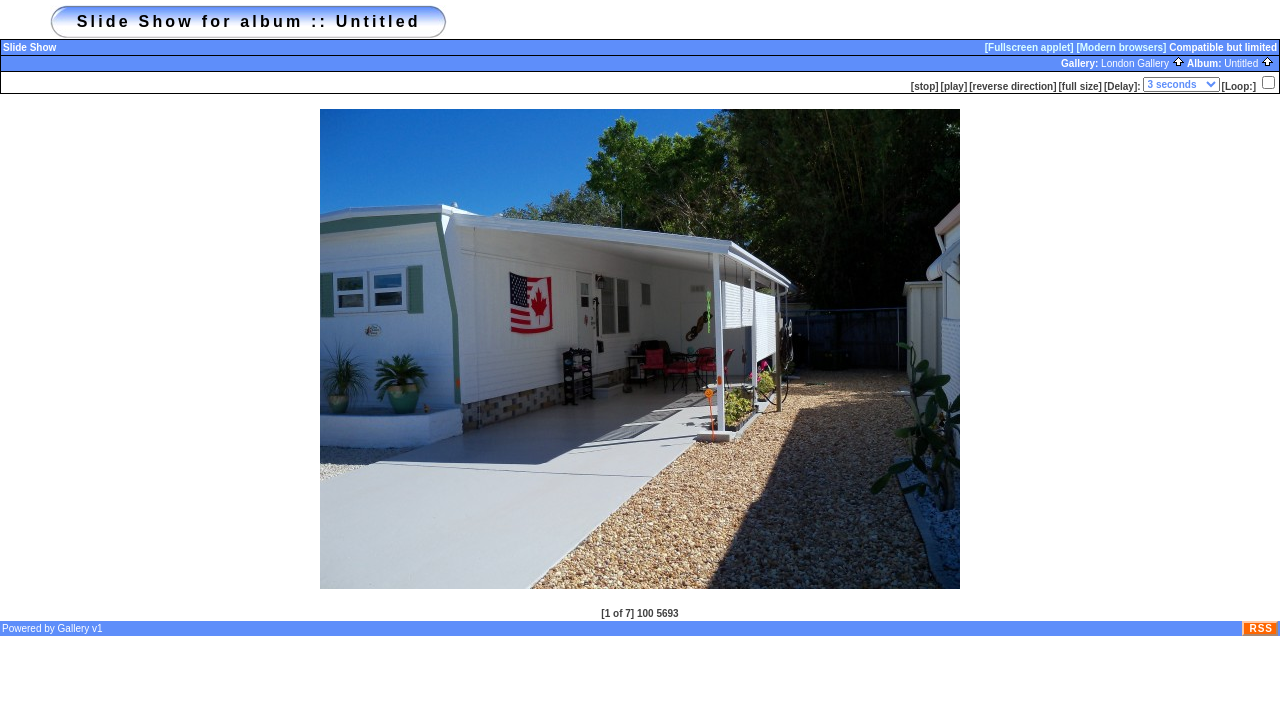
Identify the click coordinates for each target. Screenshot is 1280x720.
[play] (954, 86)
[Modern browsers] (1121, 47)
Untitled (1249, 63)
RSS (1261, 628)
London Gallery (1143, 63)
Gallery (74, 628)
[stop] (925, 86)
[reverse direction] (1012, 86)
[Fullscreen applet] (1029, 47)
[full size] (1080, 86)
